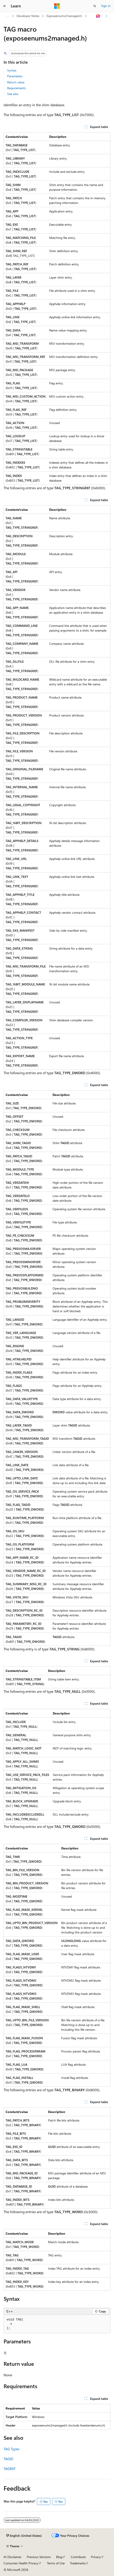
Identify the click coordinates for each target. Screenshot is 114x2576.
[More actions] (106, 16)
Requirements (16, 88)
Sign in (105, 6)
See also (12, 94)
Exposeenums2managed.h (64, 16)
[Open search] (94, 6)
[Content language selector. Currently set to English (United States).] (24, 2535)
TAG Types (11, 2448)
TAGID (8, 2458)
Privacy (96, 2557)
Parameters (15, 76)
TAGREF (10, 2468)
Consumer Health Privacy (21, 2563)
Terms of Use (56, 2563)
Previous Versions (39, 2557)
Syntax (11, 70)
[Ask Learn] (98, 16)
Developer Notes (28, 16)
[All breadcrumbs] (7, 16)
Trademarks (78, 2563)
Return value (15, 82)
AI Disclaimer (12, 2557)
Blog (59, 2557)
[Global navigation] (4, 6)
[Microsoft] (57, 6)
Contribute (78, 2557)
